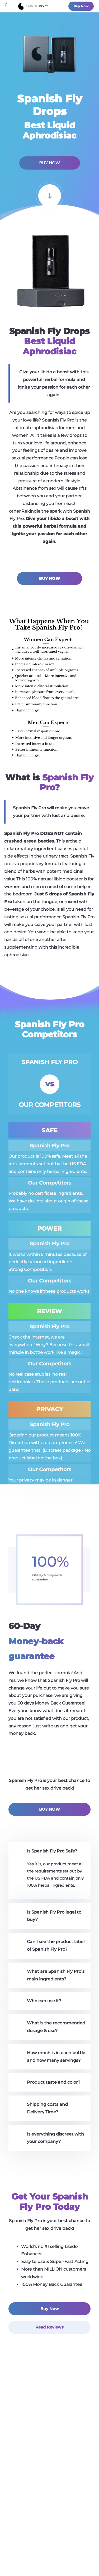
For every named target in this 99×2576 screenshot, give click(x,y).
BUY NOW (49, 162)
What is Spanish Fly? (50, 2455)
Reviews (50, 2480)
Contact (49, 2505)
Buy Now (81, 6)
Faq (49, 2517)
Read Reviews (49, 2327)
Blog (49, 2492)
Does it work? (50, 2467)
